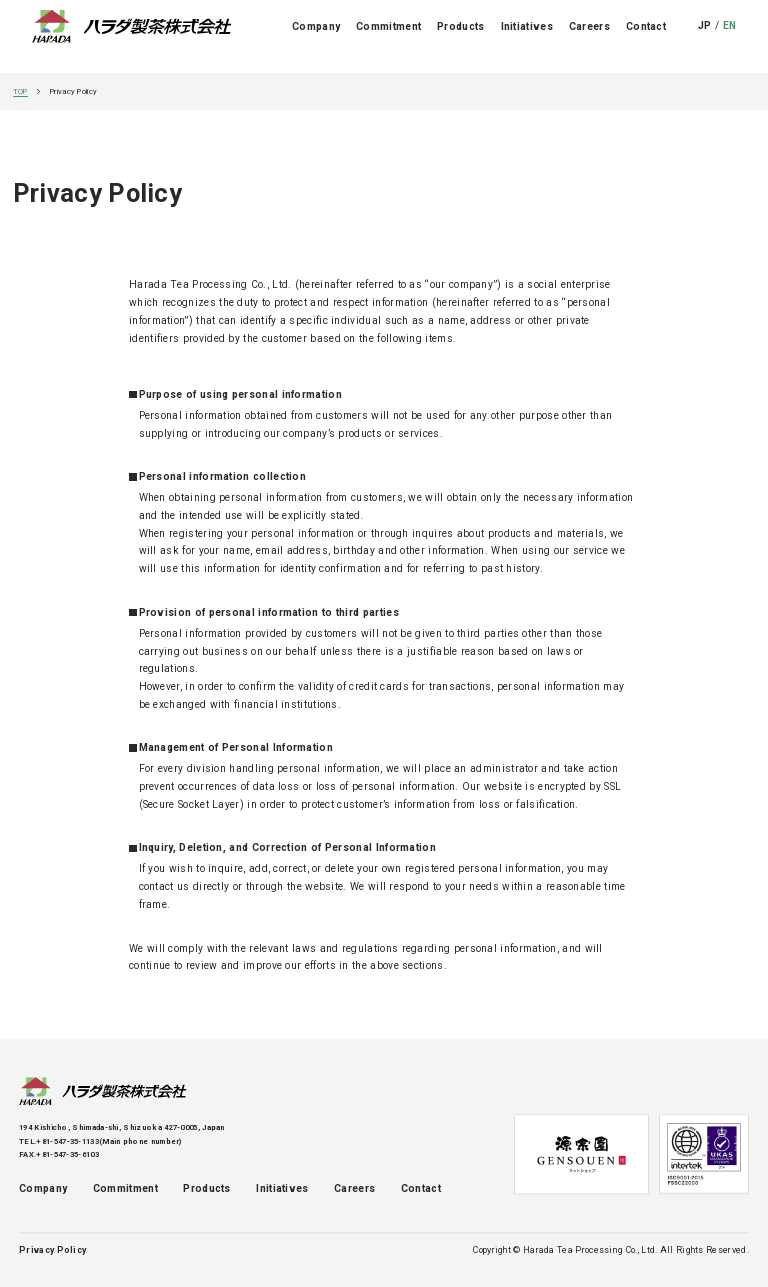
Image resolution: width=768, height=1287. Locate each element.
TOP (20, 91)
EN (730, 36)
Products (460, 36)
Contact (646, 36)
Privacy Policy (52, 1250)
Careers (589, 36)
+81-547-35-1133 (67, 1141)
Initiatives (527, 36)
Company (316, 36)
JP (705, 36)
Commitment (388, 36)
